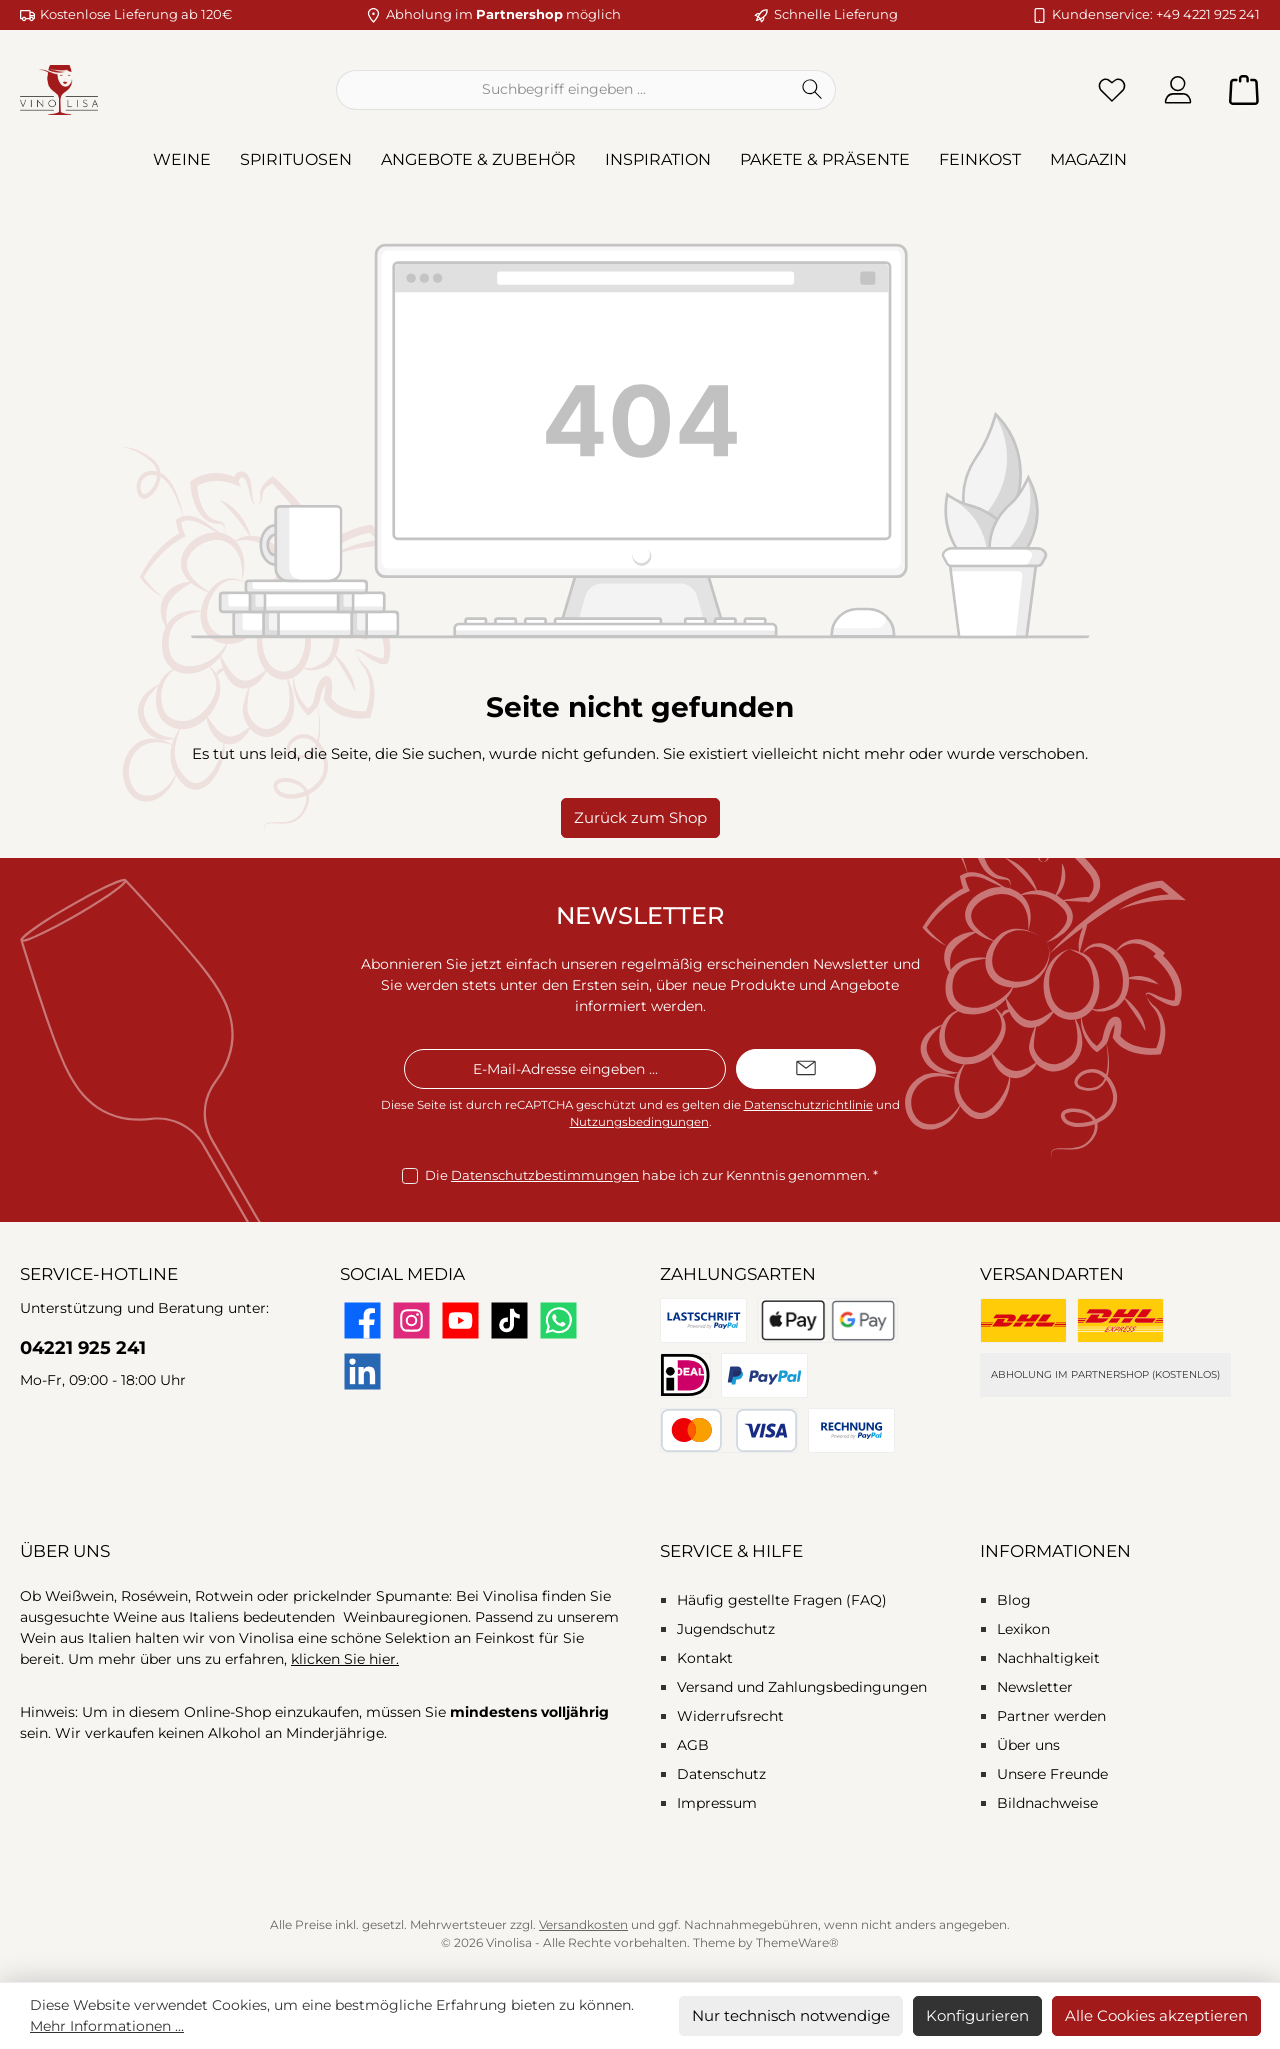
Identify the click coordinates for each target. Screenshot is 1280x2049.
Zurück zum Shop (640, 817)
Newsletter (1035, 1687)
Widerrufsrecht (730, 1716)
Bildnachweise (1047, 1803)
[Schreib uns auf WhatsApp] (558, 1320)
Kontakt (705, 1658)
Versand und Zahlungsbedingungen (802, 1687)
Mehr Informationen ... (107, 2026)
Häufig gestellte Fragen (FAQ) (782, 1600)
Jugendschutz (726, 1629)
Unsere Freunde (1052, 1774)
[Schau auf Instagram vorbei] (411, 1320)
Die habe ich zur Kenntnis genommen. (651, 1176)
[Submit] (806, 1069)
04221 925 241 (83, 1348)
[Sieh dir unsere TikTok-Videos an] (509, 1320)
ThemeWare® (797, 1942)
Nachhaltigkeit (1048, 1658)
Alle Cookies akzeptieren (1156, 2015)
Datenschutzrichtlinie (808, 1105)
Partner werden (1051, 1716)
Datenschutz (721, 1774)
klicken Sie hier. (345, 1659)
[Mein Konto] (1178, 89)
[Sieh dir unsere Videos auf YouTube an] (460, 1320)
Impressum (717, 1803)
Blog (1014, 1600)
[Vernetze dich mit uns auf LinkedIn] (362, 1371)
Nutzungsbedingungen (639, 1122)
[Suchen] (812, 90)
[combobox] (563, 90)
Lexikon (1023, 1629)
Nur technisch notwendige (791, 2015)
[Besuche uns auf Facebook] (362, 1320)
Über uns (1028, 1745)
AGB (693, 1745)
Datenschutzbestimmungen (545, 1175)
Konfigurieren (977, 2015)
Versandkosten (583, 1924)
